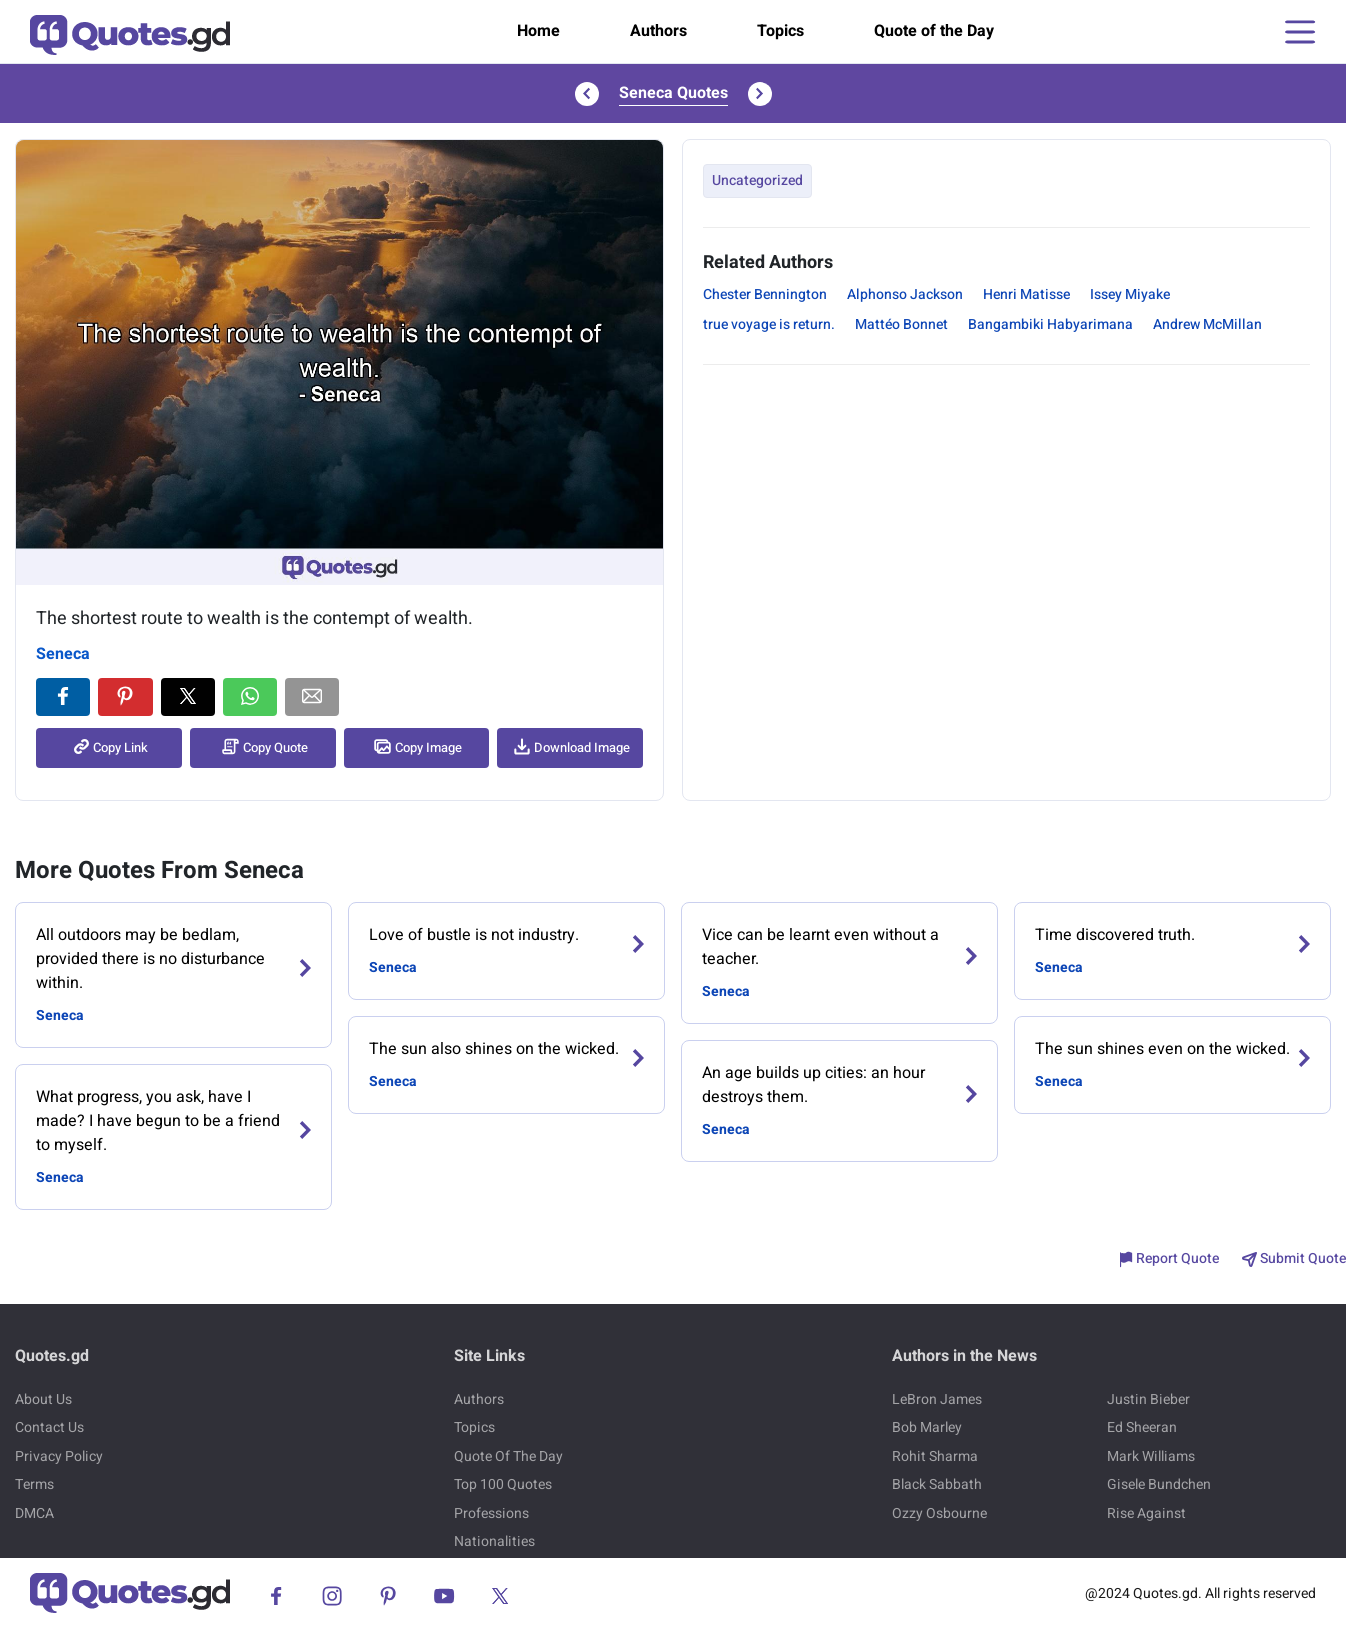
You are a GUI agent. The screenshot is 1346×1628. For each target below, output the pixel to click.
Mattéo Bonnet (901, 324)
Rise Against (1146, 1513)
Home (538, 31)
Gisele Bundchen (1159, 1484)
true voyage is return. (769, 324)
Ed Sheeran (1142, 1427)
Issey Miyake (1130, 294)
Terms (34, 1484)
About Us (43, 1399)
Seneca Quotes (673, 93)
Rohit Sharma (935, 1456)
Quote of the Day (934, 31)
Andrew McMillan (1207, 324)
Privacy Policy (59, 1456)
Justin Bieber (1148, 1399)
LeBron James (937, 1399)
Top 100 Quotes (503, 1484)
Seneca (63, 654)
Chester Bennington (765, 294)
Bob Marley (927, 1427)
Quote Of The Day (508, 1456)
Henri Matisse (1026, 294)
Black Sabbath (937, 1484)
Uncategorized (757, 180)
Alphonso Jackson (905, 294)
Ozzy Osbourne (939, 1513)
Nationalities (494, 1541)
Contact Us (49, 1427)
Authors (658, 31)
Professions (491, 1513)
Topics (780, 31)
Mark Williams (1151, 1456)
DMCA (34, 1513)
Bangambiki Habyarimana (1050, 324)
